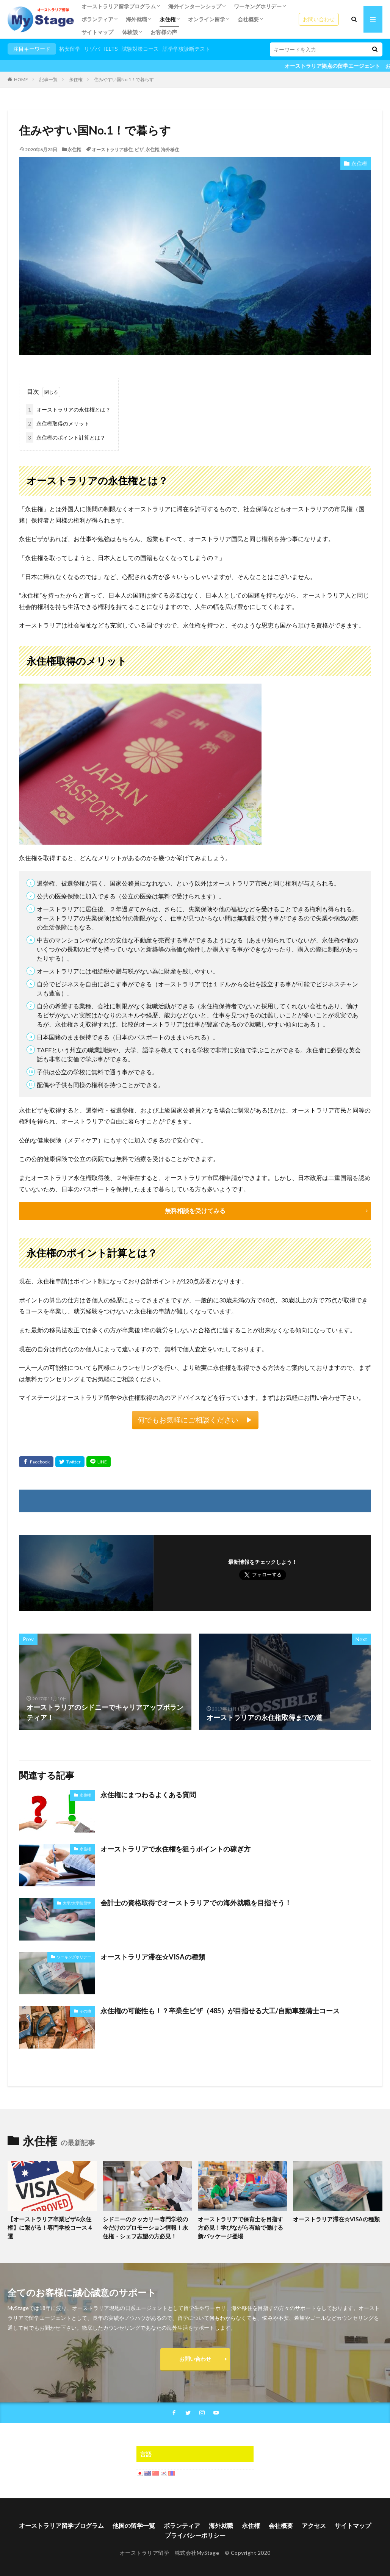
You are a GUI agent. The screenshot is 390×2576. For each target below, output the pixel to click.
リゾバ (92, 48)
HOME (21, 79)
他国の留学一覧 (134, 2525)
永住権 (167, 19)
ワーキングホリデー (258, 6)
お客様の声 (163, 32)
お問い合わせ (319, 19)
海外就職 (136, 19)
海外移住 (170, 149)
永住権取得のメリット (57, 423)
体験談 (130, 32)
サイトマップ (97, 32)
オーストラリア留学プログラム (118, 6)
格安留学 (69, 48)
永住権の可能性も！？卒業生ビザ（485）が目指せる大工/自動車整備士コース (220, 2010)
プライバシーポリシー (195, 2534)
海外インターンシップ (194, 6)
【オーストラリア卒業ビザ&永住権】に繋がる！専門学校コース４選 (50, 2227)
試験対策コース (140, 48)
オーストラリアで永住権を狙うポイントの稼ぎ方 (175, 1848)
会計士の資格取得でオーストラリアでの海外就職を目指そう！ (195, 1902)
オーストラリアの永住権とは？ (68, 409)
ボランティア (97, 19)
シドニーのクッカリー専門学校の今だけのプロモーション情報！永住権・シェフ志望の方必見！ (145, 2227)
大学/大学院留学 (77, 1902)
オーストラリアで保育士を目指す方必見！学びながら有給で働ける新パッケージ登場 (240, 2227)
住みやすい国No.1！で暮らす (124, 79)
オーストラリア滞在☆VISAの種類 (152, 1956)
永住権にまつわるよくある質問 (148, 1794)
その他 (85, 2010)
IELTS (111, 48)
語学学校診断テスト (186, 48)
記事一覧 (48, 79)
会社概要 (248, 19)
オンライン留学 (206, 19)
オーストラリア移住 (112, 149)
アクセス (314, 2525)
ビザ (139, 149)
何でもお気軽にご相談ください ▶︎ (195, 1419)
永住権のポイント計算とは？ (65, 437)
